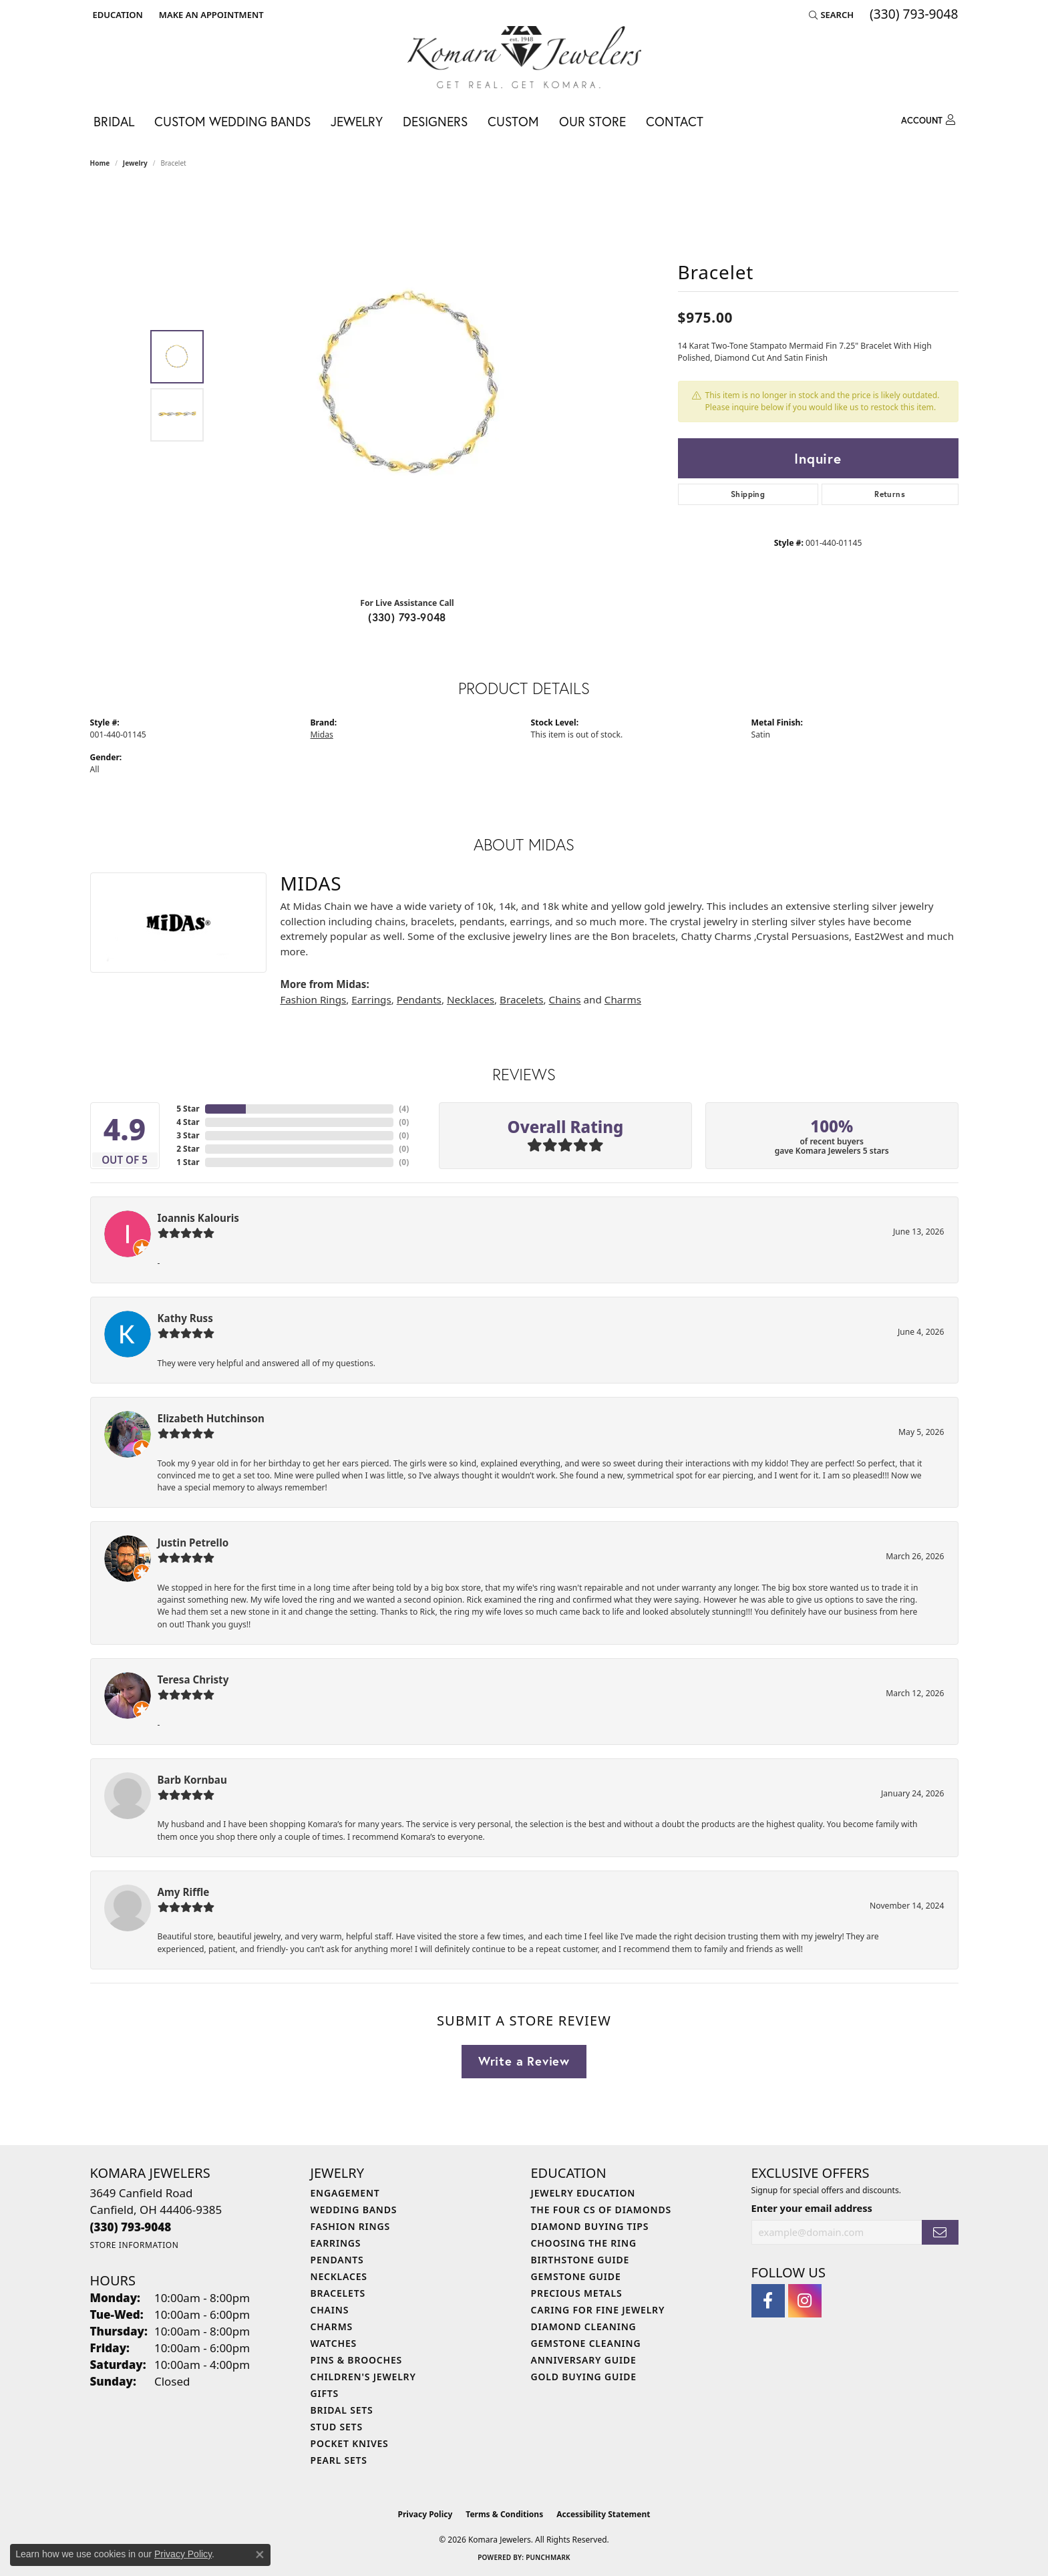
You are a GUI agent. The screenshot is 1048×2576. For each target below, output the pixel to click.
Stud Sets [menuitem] (337, 2426)
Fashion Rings (313, 999)
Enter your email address (811, 2208)
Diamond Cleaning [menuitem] (584, 2326)
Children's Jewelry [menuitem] (363, 2376)
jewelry (135, 163)
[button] (116, 14)
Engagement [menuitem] (345, 2193)
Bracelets (521, 999)
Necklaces (470, 999)
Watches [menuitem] (334, 2343)
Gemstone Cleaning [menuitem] (586, 2343)
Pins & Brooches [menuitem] (357, 2360)
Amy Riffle (184, 1892)
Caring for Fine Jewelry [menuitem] (598, 2309)
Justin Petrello (193, 1542)
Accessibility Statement (603, 2514)
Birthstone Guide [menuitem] (580, 2259)
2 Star (187, 1148)
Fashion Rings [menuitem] (350, 2226)
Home (100, 163)
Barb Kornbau (192, 1779)
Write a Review (524, 2061)
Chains (565, 999)
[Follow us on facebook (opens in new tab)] (768, 2300)
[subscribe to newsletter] (940, 2232)
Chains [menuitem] (330, 2309)
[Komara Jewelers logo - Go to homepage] (524, 57)
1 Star (187, 1162)
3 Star (187, 1135)
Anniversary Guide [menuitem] (584, 2360)
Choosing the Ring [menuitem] (584, 2243)
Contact (674, 121)
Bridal (114, 121)
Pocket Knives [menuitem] (350, 2443)
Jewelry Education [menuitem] (583, 2193)
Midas (322, 734)
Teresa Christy (193, 1679)
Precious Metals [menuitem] (577, 2293)
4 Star (187, 1122)
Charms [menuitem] (332, 2326)
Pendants (419, 999)
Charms (622, 999)
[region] (410, 386)
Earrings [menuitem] (336, 2243)
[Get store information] (134, 2245)
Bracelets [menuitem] (338, 2293)
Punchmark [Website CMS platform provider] (548, 2557)
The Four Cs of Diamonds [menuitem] (601, 2209)
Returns (889, 494)
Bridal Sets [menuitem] (342, 2410)
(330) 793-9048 (407, 617)
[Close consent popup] (260, 2555)
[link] (210, 14)
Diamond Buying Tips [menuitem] (590, 2226)
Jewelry (357, 121)
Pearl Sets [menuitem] (339, 2460)
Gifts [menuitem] (325, 2393)
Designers (435, 121)
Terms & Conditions (504, 2514)
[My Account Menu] (928, 120)
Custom (513, 121)
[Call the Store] (131, 2227)
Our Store (592, 121)
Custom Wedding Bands (232, 121)
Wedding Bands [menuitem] (354, 2209)
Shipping (748, 494)
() (404, 1108)
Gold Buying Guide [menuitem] (584, 2376)
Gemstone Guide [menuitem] (576, 2276)
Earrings (371, 999)
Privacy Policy (425, 2514)
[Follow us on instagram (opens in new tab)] (805, 2300)
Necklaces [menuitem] (339, 2276)
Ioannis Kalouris (198, 1218)
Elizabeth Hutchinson (211, 1418)
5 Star (187, 1108)
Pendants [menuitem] (337, 2259)
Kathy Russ (185, 1318)
